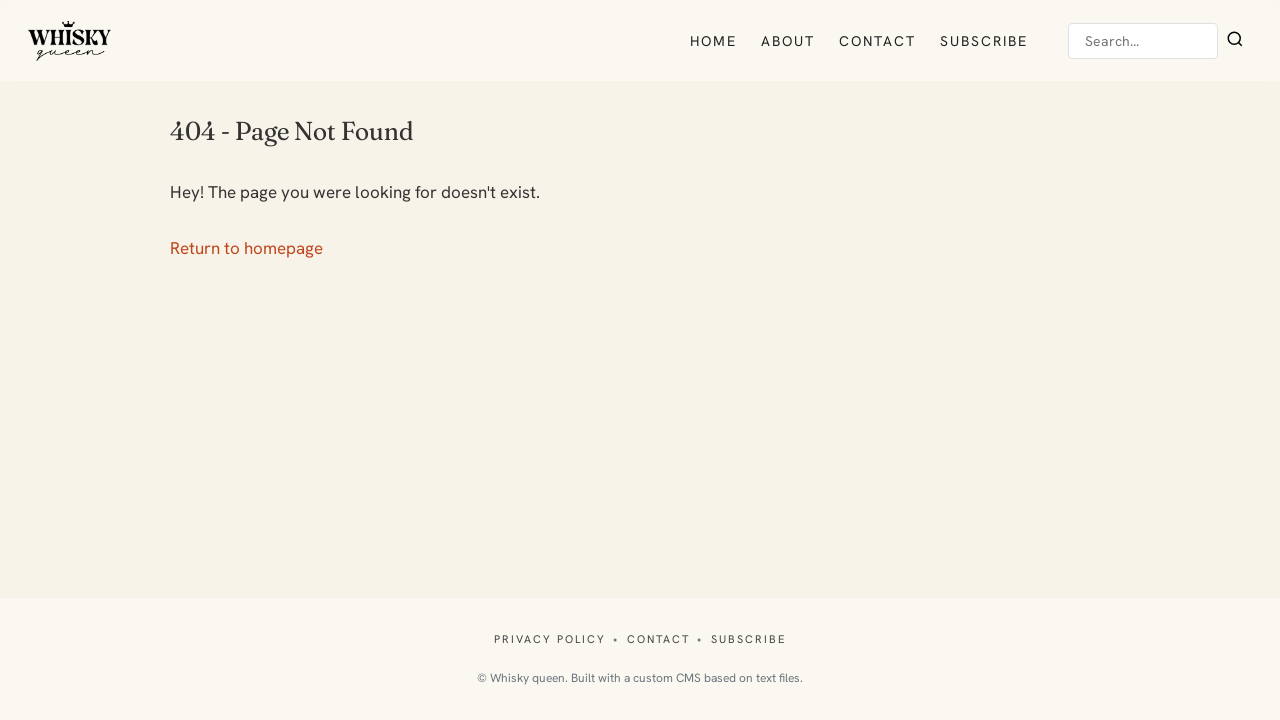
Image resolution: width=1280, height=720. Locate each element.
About (788, 41)
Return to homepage (246, 248)
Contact (877, 41)
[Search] (1235, 41)
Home (713, 41)
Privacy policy (550, 639)
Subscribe (984, 41)
